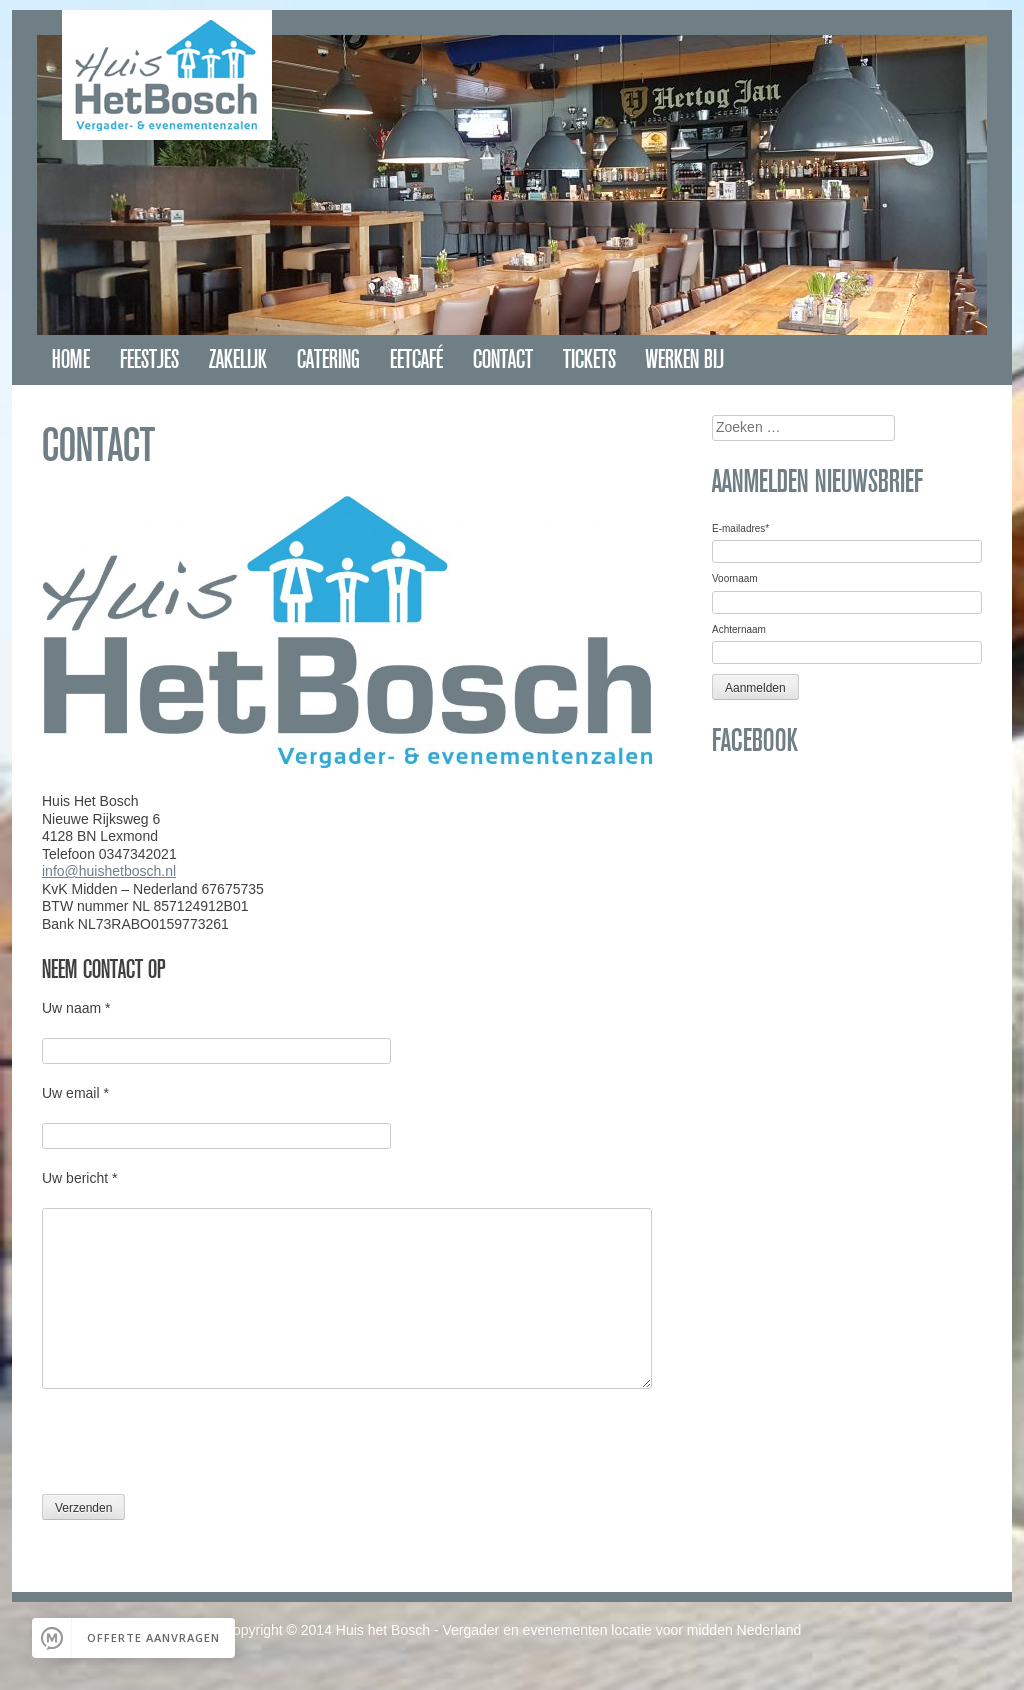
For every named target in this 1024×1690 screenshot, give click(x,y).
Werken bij (685, 359)
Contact (503, 359)
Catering (328, 359)
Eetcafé (416, 359)
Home (71, 359)
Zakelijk (238, 359)
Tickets (589, 359)
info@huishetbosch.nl (109, 871)
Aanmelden (755, 688)
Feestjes (149, 359)
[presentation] (194, 1449)
